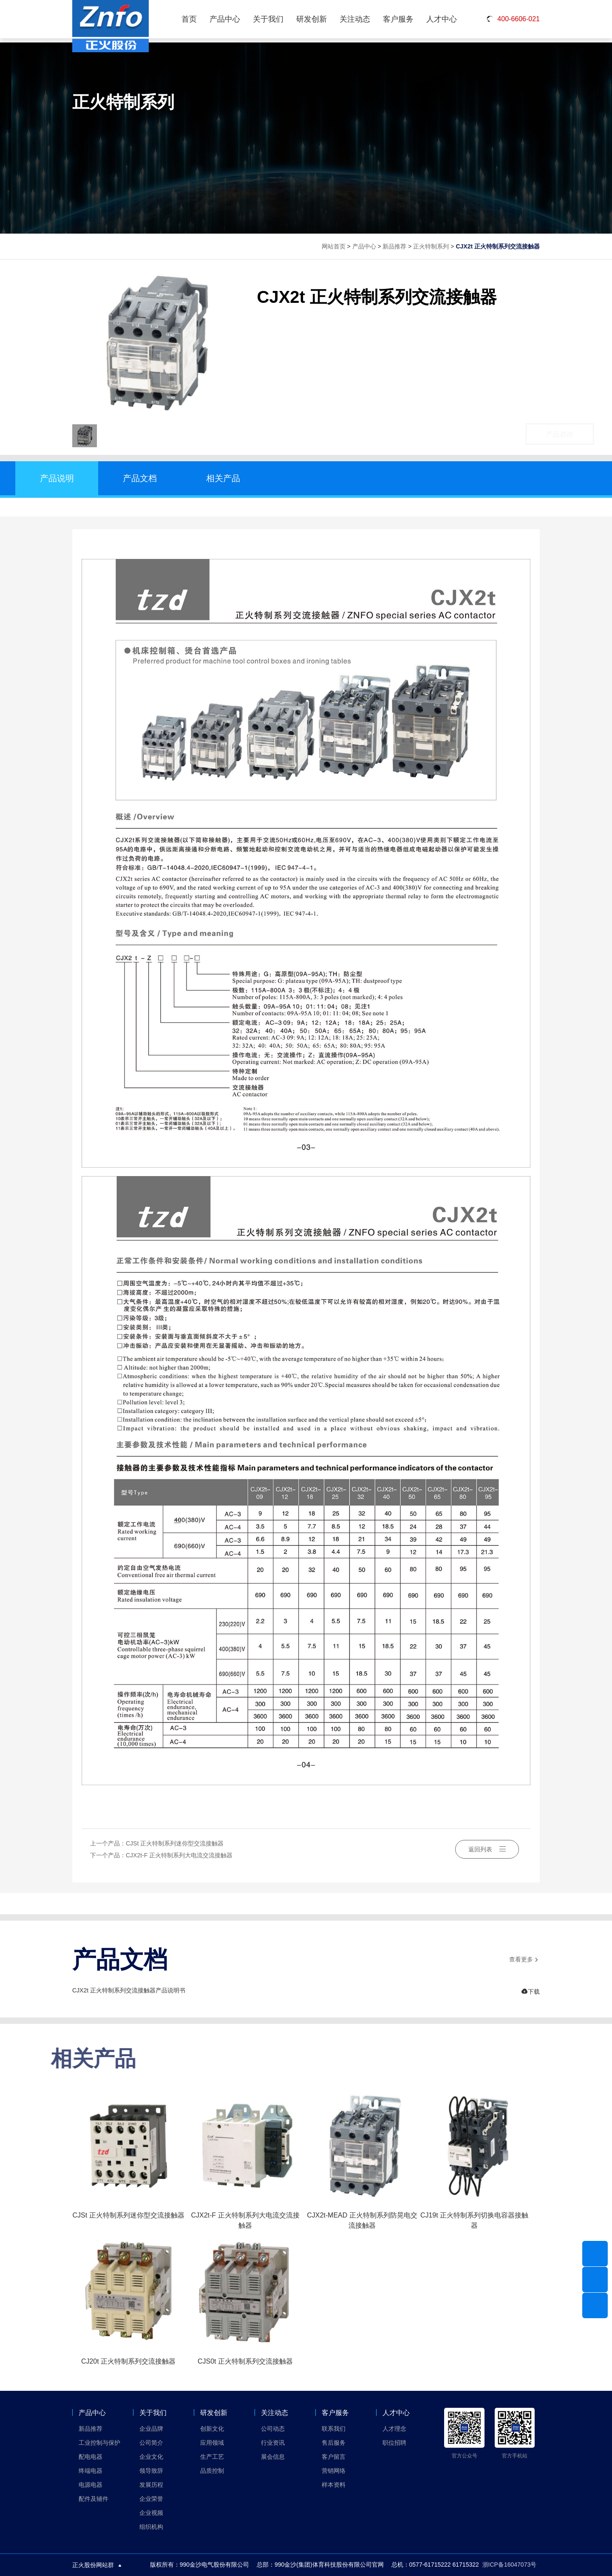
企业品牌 (151, 2428)
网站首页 (334, 246)
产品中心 (225, 19)
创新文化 (212, 2428)
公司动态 (273, 2428)
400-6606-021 (513, 19)
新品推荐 (394, 246)
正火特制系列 (431, 246)
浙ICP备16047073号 (509, 2564)
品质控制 (212, 2470)
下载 (530, 1991)
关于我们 (268, 19)
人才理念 (394, 2428)
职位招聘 (394, 2442)
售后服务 (334, 2442)
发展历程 (151, 2484)
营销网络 (334, 2470)
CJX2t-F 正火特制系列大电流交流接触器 (179, 1855)
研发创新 (311, 19)
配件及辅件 (93, 2498)
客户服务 (398, 19)
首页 (189, 19)
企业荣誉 (151, 2498)
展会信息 (273, 2456)
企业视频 (151, 2512)
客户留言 (334, 2456)
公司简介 (151, 2442)
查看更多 (524, 1959)
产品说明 (57, 478)
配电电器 (90, 2456)
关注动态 (355, 19)
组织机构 (151, 2526)
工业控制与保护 (99, 2442)
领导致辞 (151, 2470)
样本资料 (334, 2484)
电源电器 (90, 2484)
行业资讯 (273, 2442)
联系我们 (334, 2428)
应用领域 (212, 2442)
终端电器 (90, 2470)
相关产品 (223, 478)
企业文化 (151, 2456)
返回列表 (487, 1849)
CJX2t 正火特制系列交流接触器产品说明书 (128, 1990)
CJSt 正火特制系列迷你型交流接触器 (175, 1843)
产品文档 (140, 478)
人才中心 (441, 19)
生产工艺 (212, 2456)
